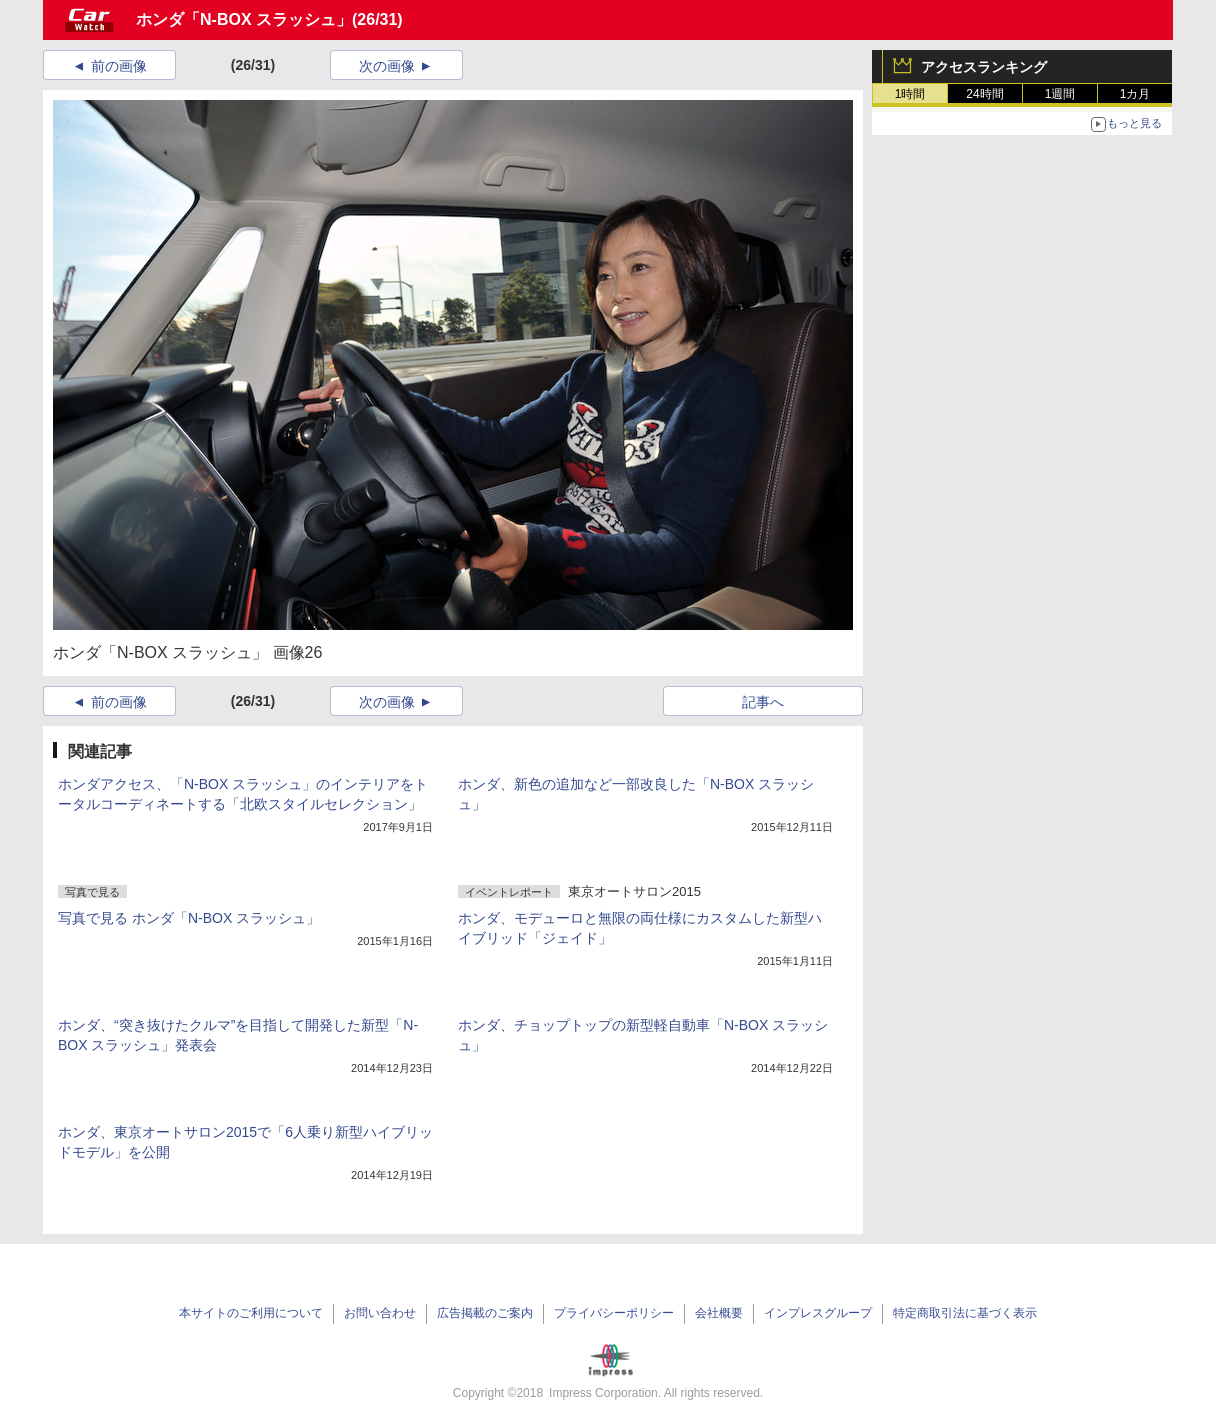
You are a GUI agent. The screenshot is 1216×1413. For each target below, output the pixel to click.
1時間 (910, 94)
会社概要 (719, 1313)
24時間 (984, 94)
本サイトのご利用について (251, 1313)
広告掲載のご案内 (485, 1313)
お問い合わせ (380, 1313)
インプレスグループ (818, 1313)
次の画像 (387, 66)
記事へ (763, 702)
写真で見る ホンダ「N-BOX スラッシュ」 (189, 918)
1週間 (1060, 94)
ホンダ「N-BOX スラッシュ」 (244, 19)
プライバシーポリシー (614, 1313)
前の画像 (119, 66)
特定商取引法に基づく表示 (965, 1313)
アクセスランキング (984, 67)
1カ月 (1135, 94)
